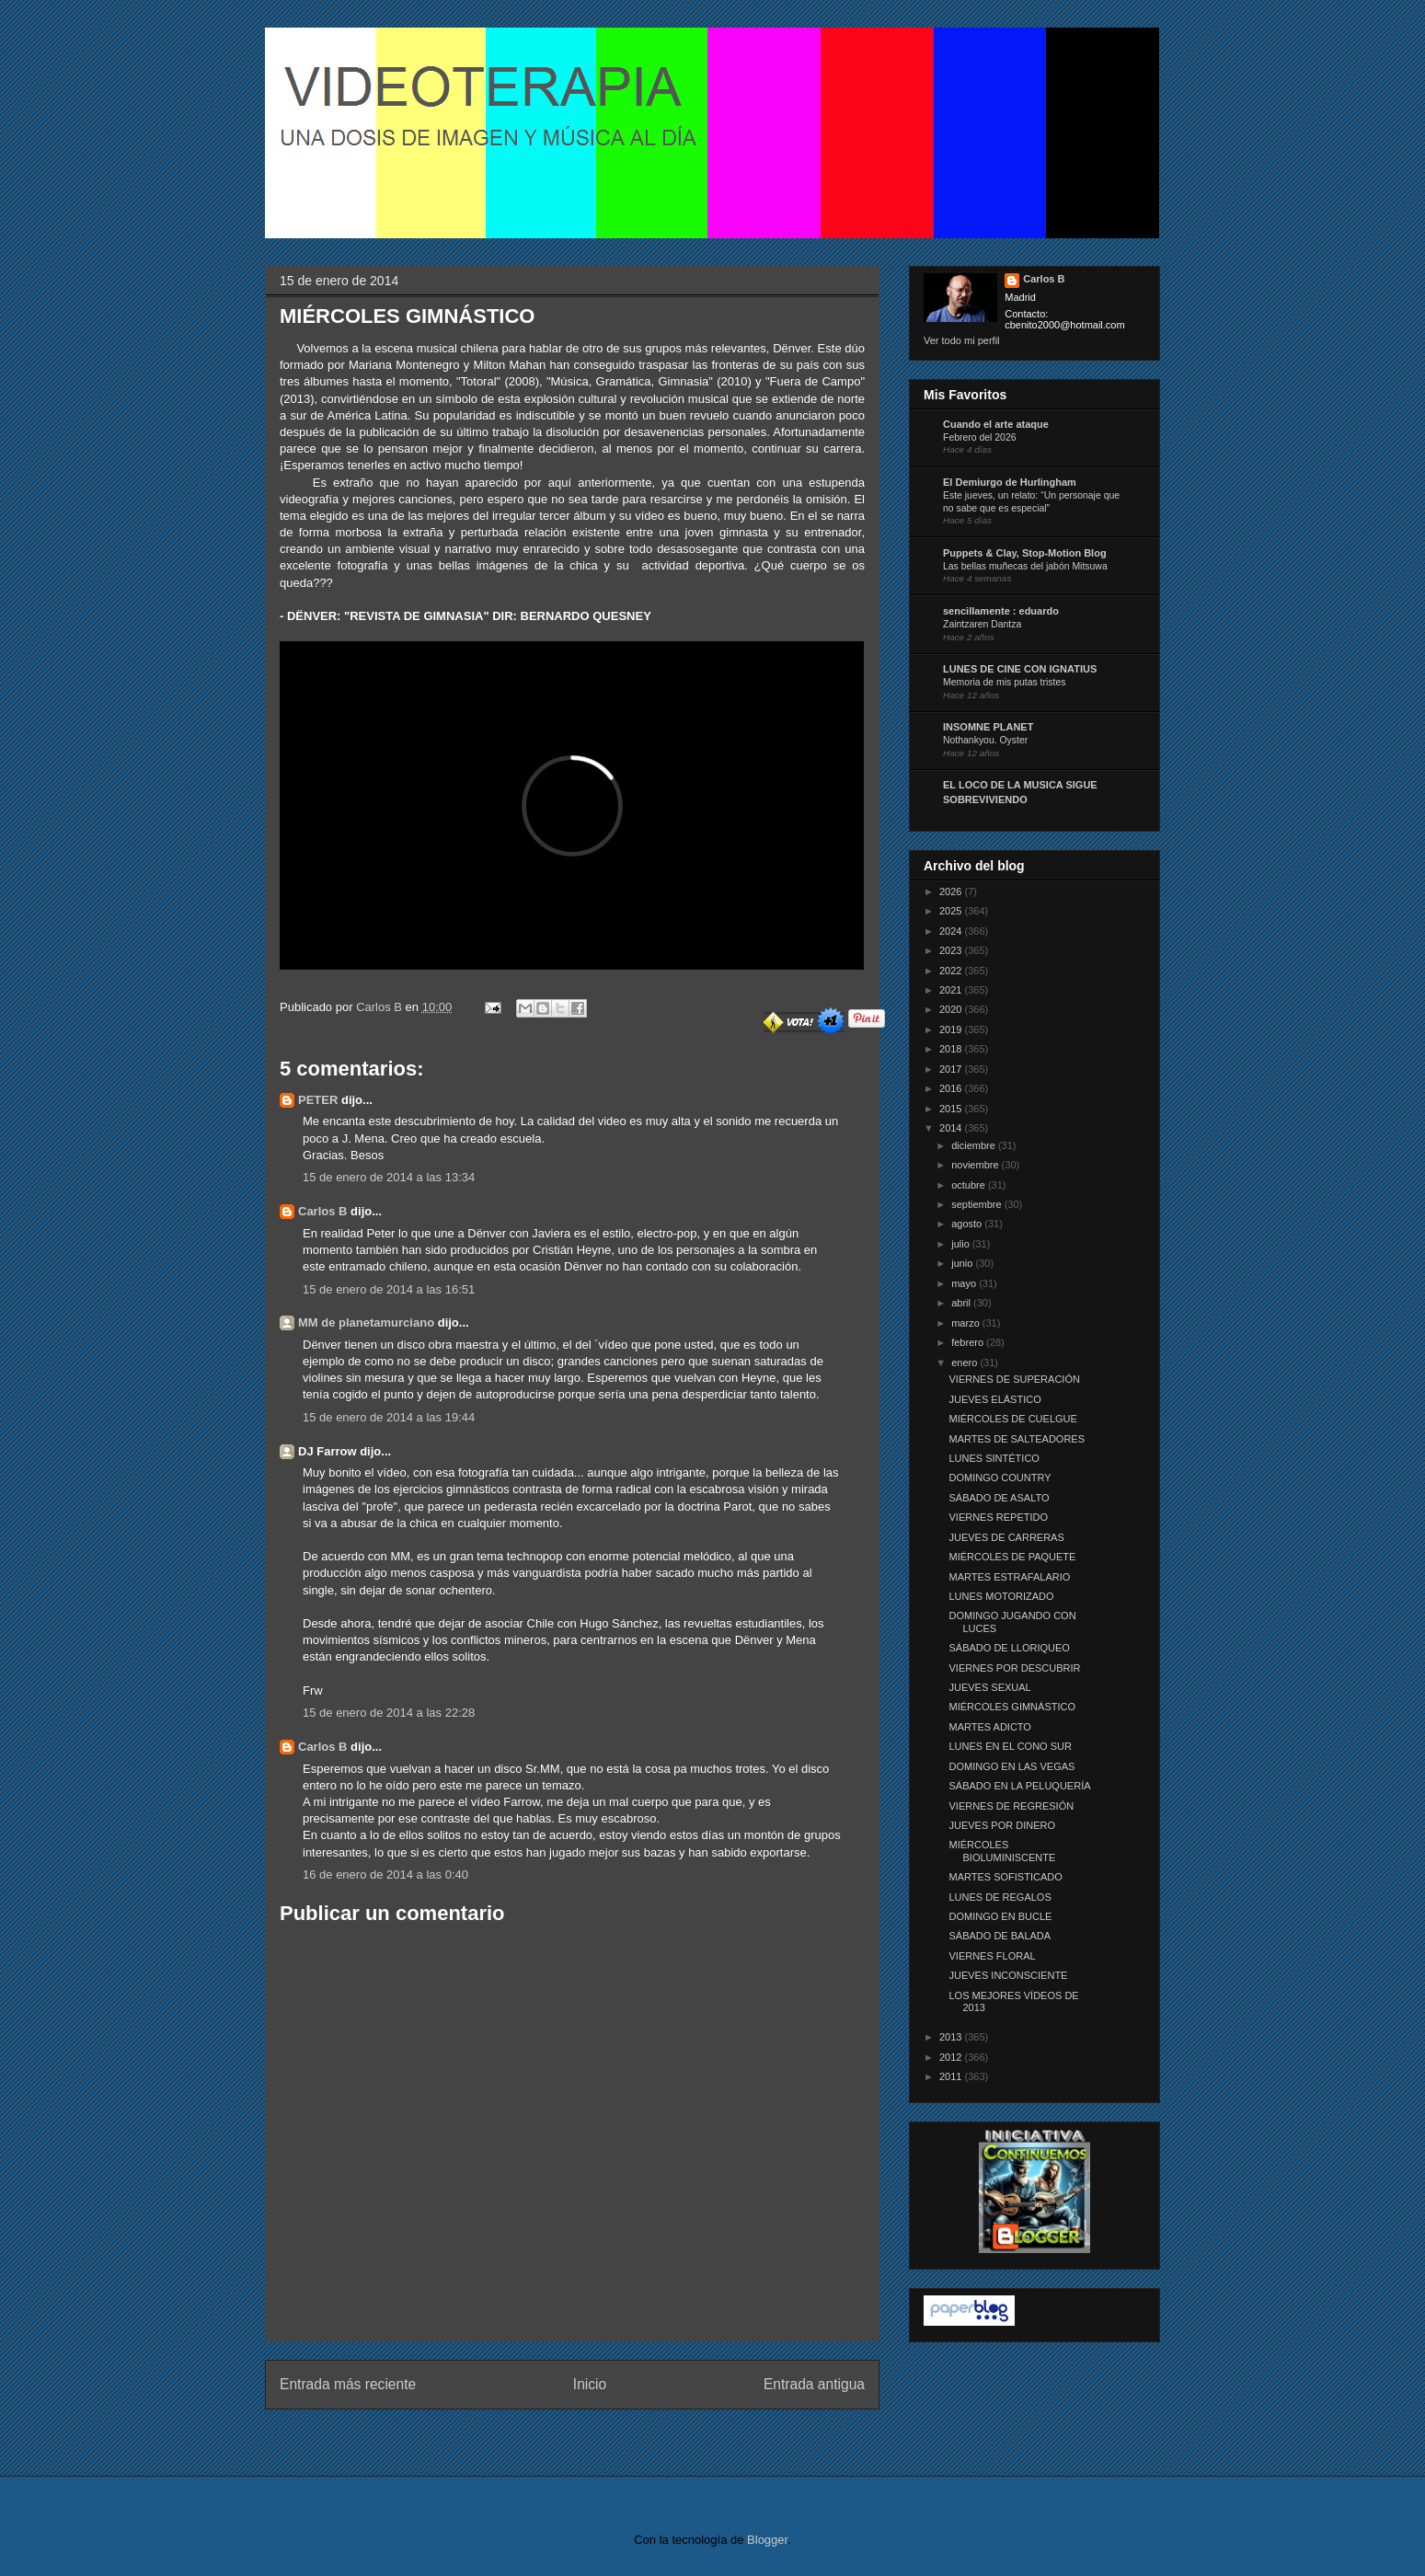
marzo (967, 1322)
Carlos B (380, 1007)
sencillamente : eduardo (1001, 610)
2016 (952, 1088)
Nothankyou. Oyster (985, 740)
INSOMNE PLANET (988, 726)
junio (963, 1263)
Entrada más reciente (348, 2384)
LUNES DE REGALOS (999, 1897)
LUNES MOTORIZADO (1000, 1596)
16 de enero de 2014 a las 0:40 (385, 1874)
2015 (952, 1108)
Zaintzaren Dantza (982, 624)
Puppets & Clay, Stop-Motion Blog (1025, 552)
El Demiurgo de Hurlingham (1009, 482)
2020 (952, 1009)
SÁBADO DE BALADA (999, 1935)
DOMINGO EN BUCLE (1000, 1916)
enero (965, 1362)
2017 (952, 1069)
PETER (318, 1100)
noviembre (976, 1164)
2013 (952, 2036)
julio (961, 1243)
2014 (952, 1127)
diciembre (974, 1145)
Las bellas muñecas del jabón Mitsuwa (1025, 566)
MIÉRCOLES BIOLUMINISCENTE (1001, 1850)
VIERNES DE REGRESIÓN (1011, 1805)
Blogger (767, 2540)
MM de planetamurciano (366, 1322)
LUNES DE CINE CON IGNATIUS (1020, 668)
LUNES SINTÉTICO (993, 1458)
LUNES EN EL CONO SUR (1009, 1746)
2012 (952, 2057)
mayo (965, 1283)
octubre (969, 1184)
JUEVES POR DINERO (1001, 1825)
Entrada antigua (814, 2384)
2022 (952, 970)
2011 (952, 2076)
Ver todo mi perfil (962, 340)
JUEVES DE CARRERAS (1005, 1537)
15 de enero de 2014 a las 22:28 (389, 1712)
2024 (952, 931)
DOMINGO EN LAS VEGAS (1011, 1766)
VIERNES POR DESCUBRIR (1014, 1667)
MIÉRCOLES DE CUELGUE (1012, 1418)
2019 (952, 1029)
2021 (952, 989)
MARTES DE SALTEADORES (1016, 1438)
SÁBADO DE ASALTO (998, 1497)
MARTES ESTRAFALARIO (1009, 1576)
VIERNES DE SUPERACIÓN (1013, 1379)
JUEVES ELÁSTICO (994, 1399)
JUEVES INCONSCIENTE (1007, 1975)
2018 (952, 1048)
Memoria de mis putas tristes (1004, 682)
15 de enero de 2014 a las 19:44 (389, 1417)
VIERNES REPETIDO (998, 1517)
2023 (952, 950)
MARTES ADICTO (989, 1726)
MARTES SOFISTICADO (1005, 1876)
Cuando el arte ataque (996, 424)
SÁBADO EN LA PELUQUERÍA (1019, 1785)
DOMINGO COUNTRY (999, 1477)
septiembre (977, 1204)
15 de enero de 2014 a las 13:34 (389, 1177)
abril (962, 1302)
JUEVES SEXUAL (989, 1687)
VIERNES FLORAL (991, 1955)
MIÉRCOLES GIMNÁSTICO (1011, 1706)
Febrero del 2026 (980, 437)
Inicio (589, 2384)
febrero (968, 1342)
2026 (952, 891)
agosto (967, 1223)
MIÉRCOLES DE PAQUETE (1011, 1556)
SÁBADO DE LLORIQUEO (1008, 1647)
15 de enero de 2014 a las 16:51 (389, 1289)
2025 (952, 910)
